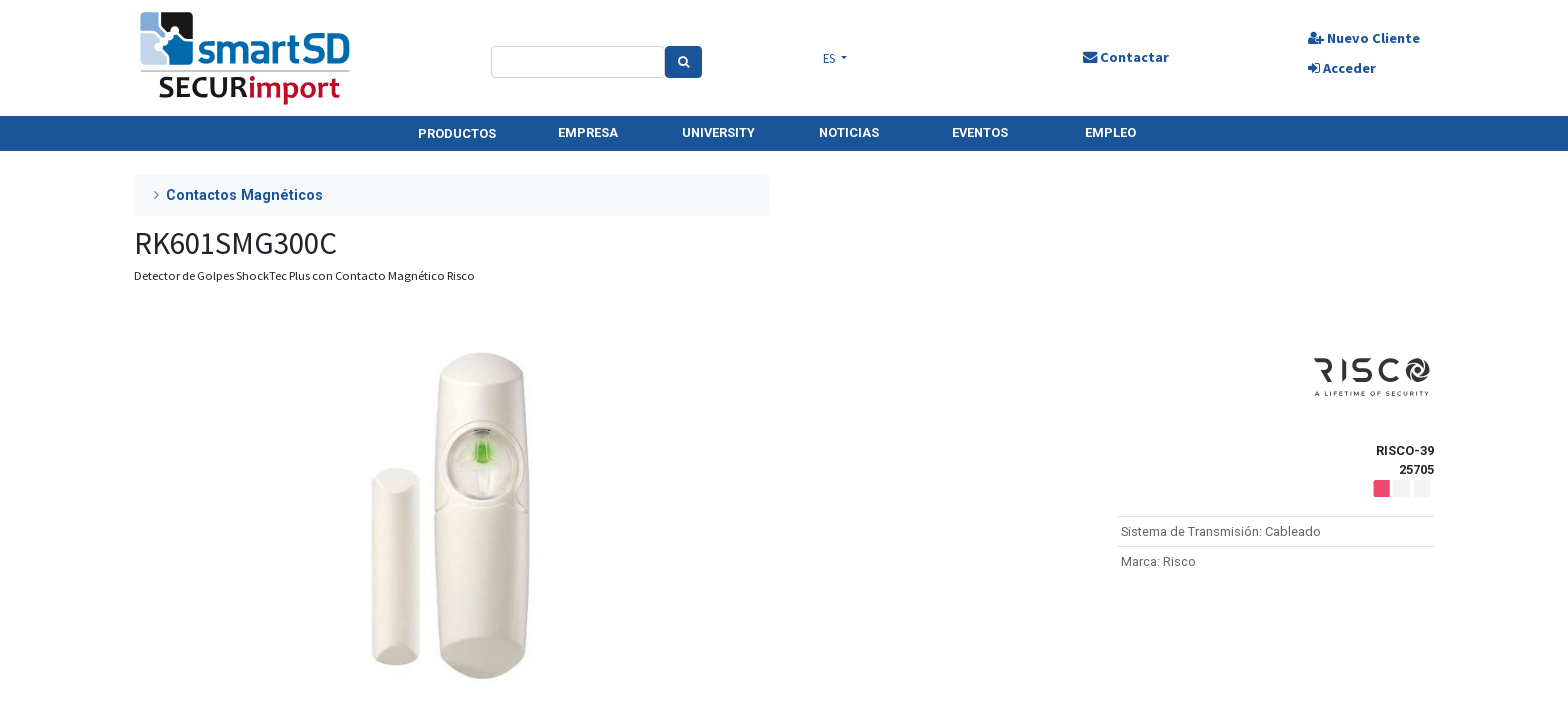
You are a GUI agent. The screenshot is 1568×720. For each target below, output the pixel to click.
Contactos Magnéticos (244, 195)
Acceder (1340, 68)
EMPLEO (1110, 132)
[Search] (684, 62)
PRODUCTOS (457, 133)
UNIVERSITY (718, 132)
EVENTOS (980, 132)
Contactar (1124, 57)
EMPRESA (588, 132)
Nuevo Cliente (1362, 38)
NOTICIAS (849, 132)
